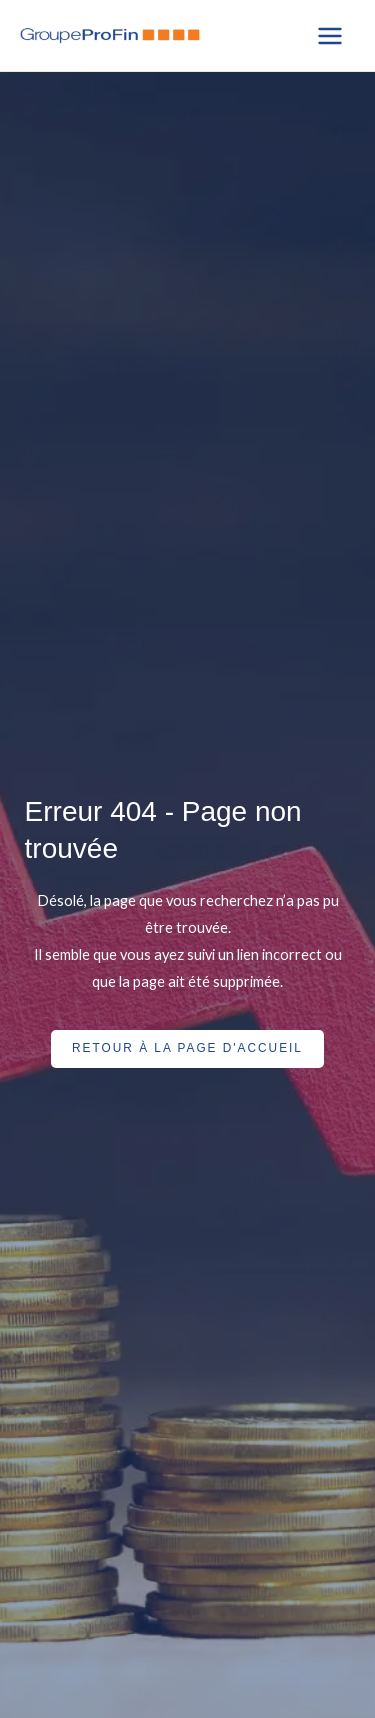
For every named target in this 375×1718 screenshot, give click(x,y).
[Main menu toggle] (330, 36)
